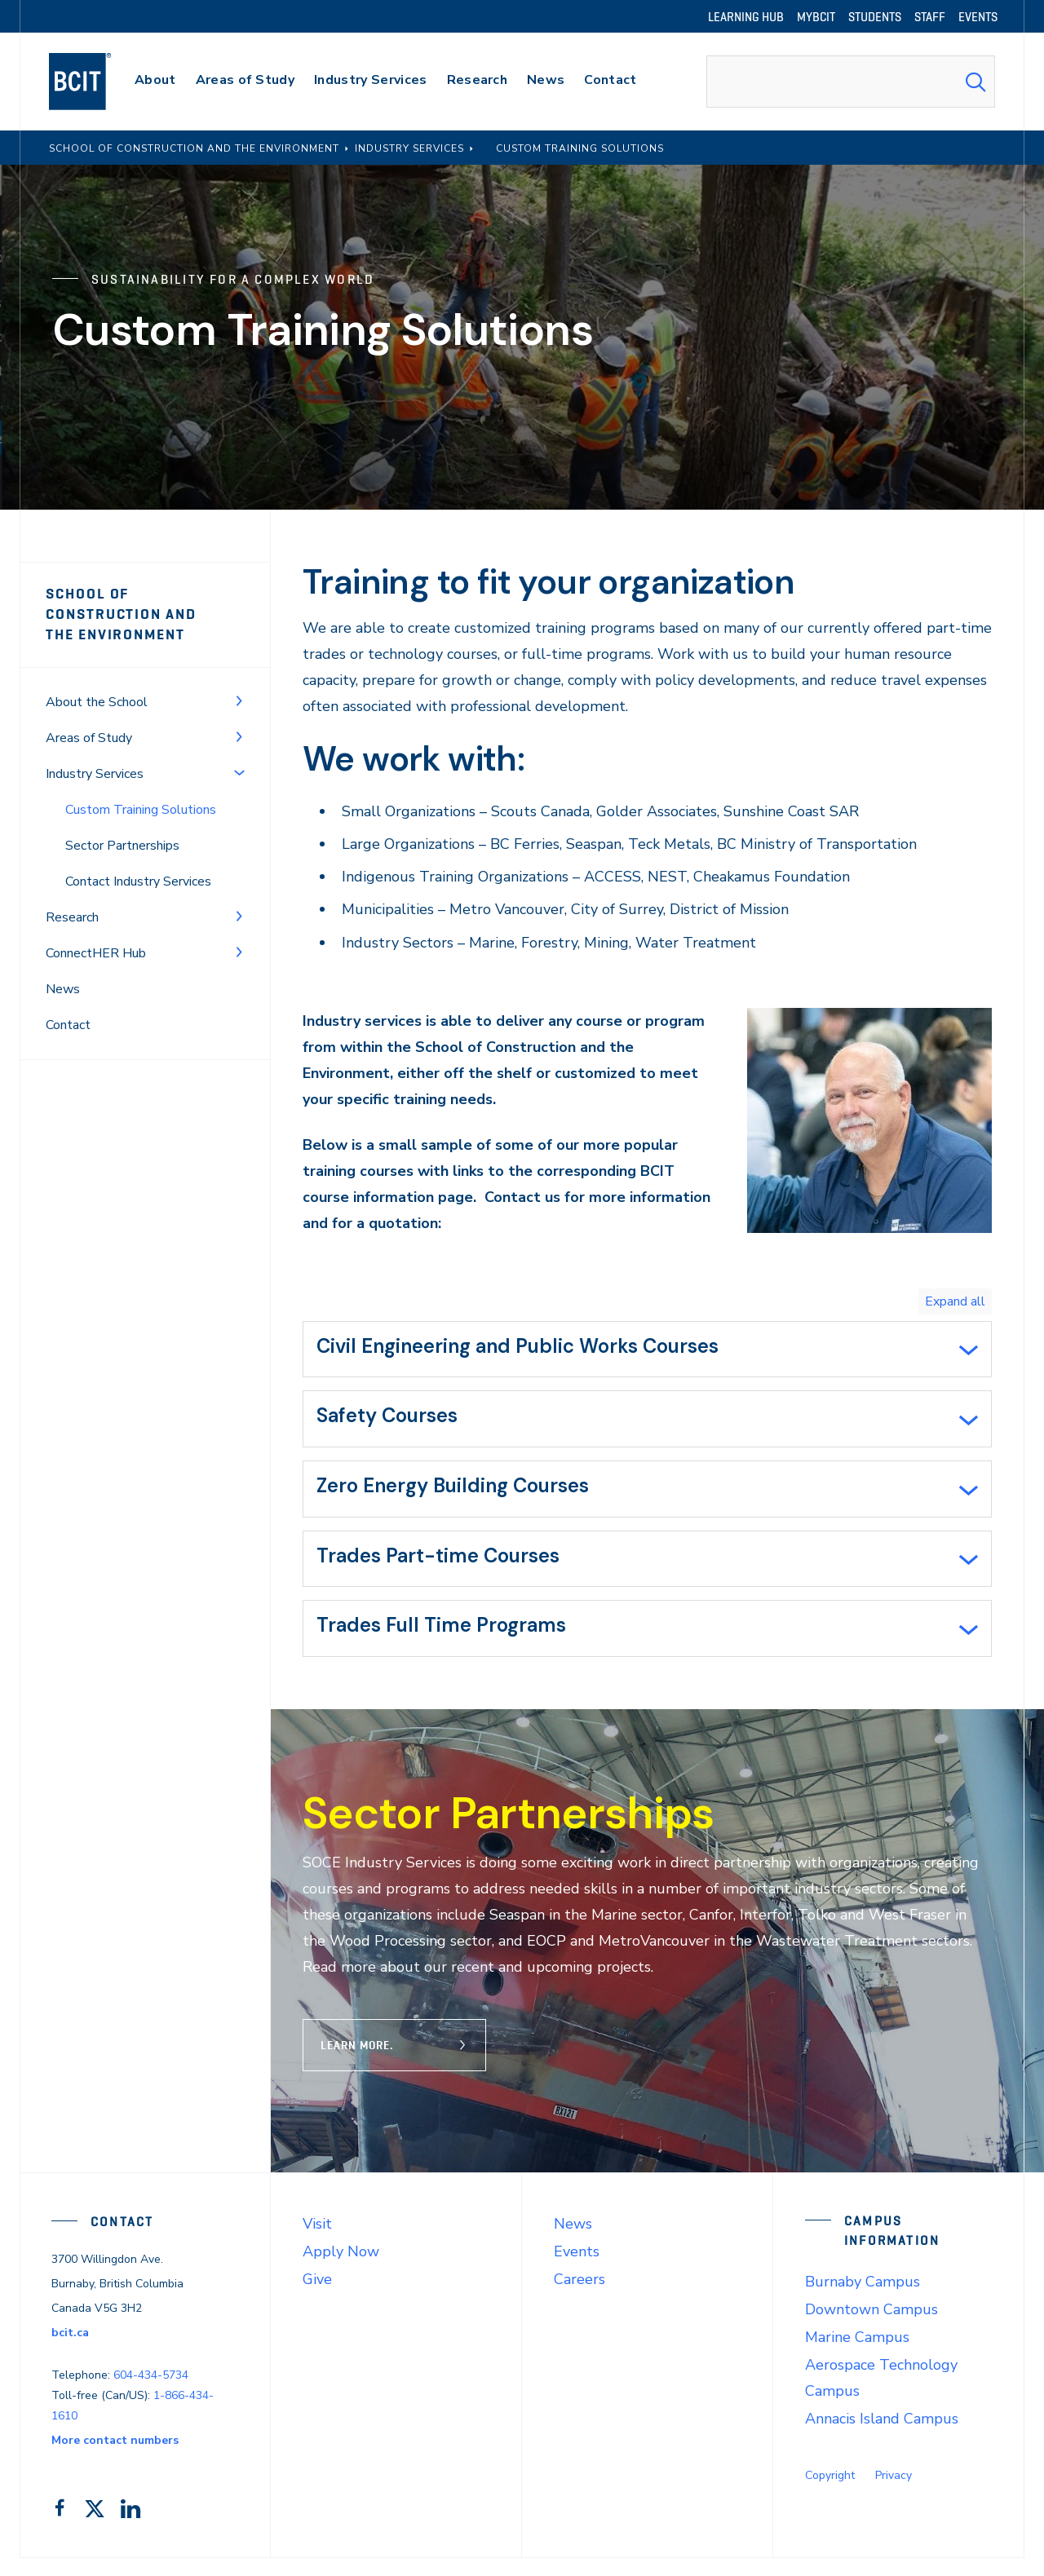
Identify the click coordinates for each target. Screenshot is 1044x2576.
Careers (579, 2297)
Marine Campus (857, 2355)
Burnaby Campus (862, 2299)
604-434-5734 (150, 2393)
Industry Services (95, 774)
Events (576, 2269)
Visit (317, 2241)
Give (317, 2297)
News (63, 989)
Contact (68, 1025)
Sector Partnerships (122, 846)
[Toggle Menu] (239, 700)
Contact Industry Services (138, 881)
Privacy (893, 2493)
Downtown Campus (871, 2327)
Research (72, 917)
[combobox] (850, 81)
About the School (97, 702)
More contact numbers (115, 2458)
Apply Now (341, 2269)
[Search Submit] (975, 81)
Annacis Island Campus (881, 2436)
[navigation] (96, 81)
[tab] (647, 1351)
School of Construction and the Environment (137, 614)
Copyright (830, 2493)
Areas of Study (89, 738)
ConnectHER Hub (96, 953)
